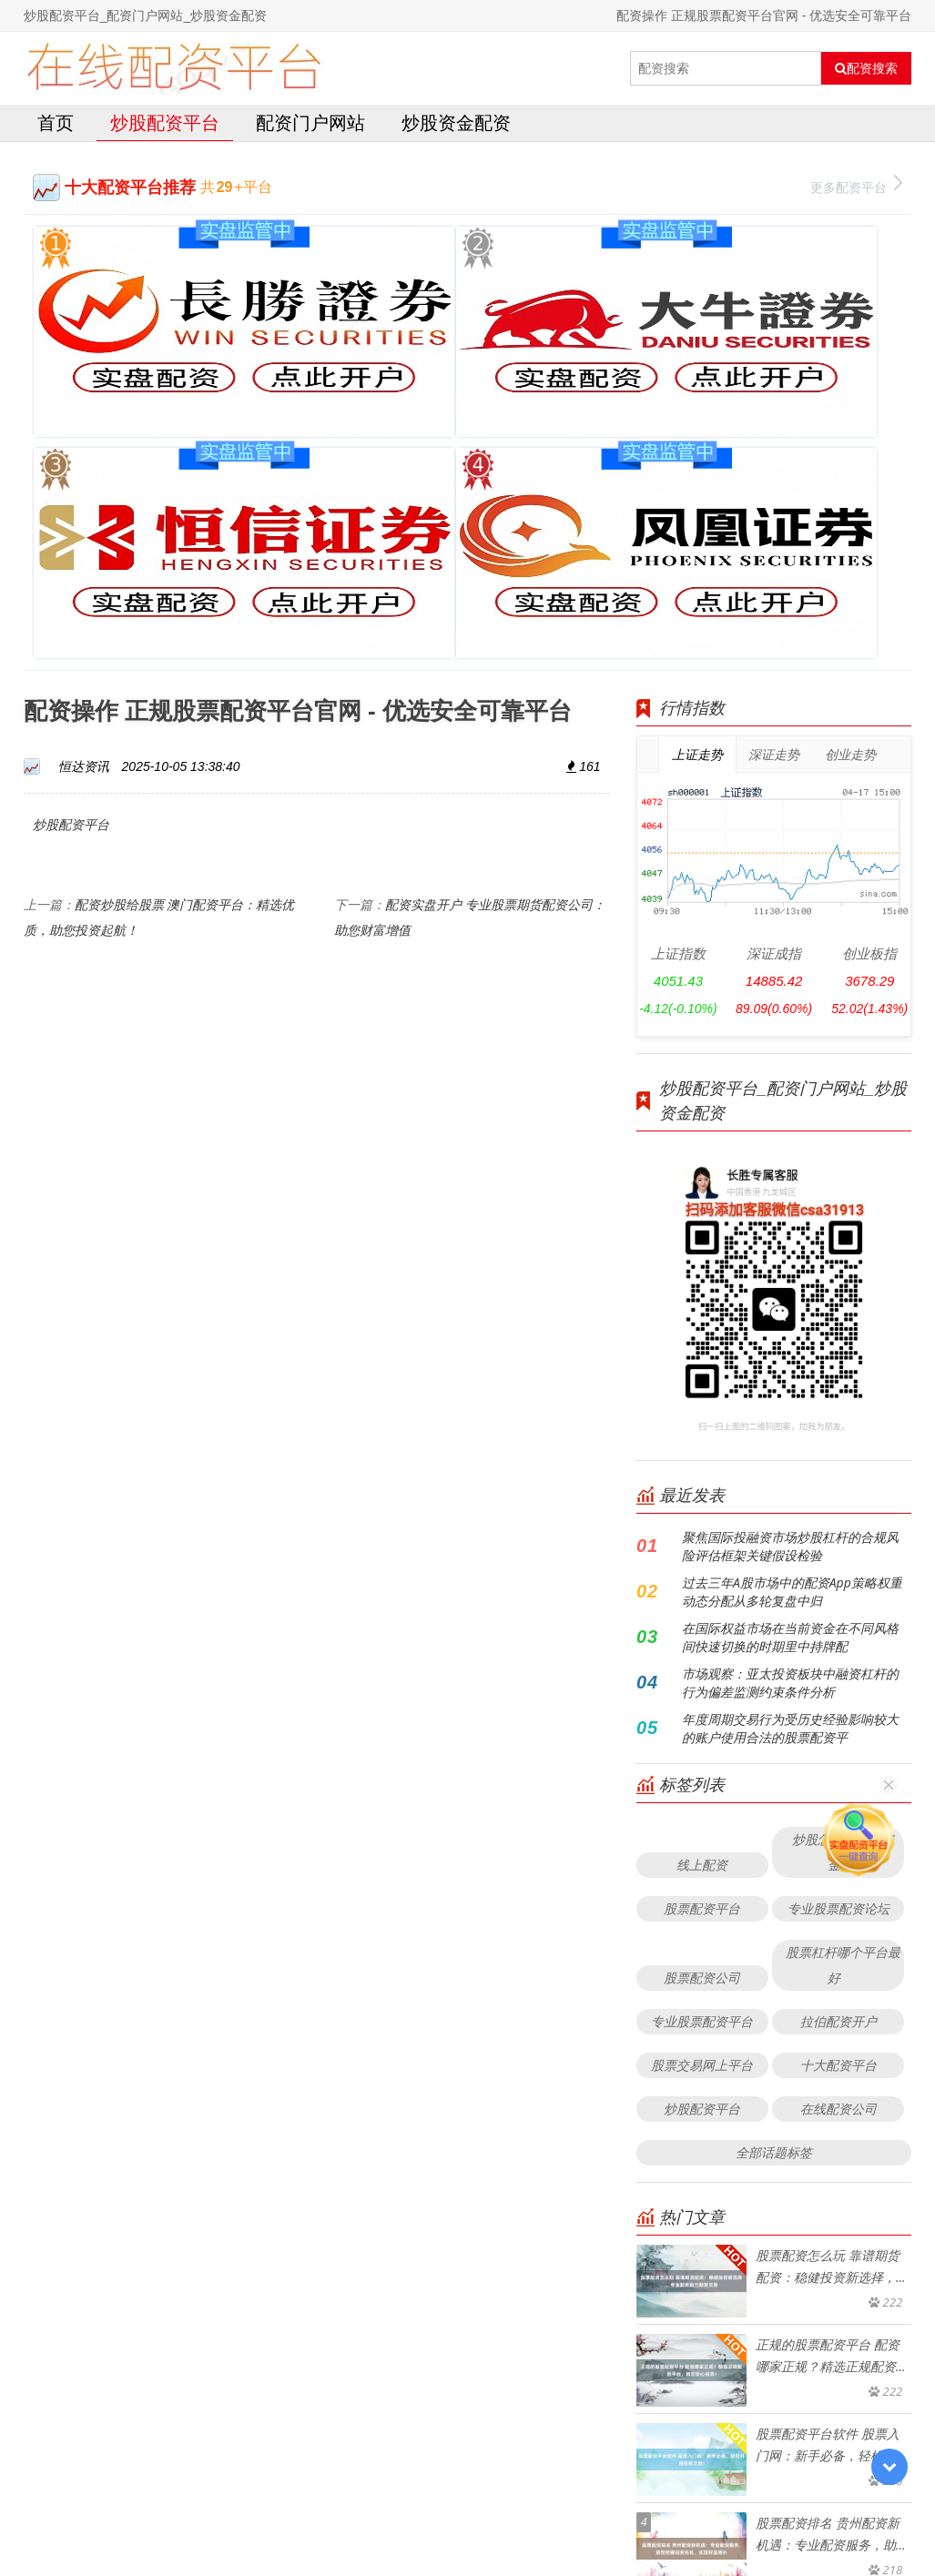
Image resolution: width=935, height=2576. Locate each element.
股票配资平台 (702, 1584)
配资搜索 (866, 68)
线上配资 (701, 1540)
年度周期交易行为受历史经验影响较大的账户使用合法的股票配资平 (790, 1404)
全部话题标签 (774, 1828)
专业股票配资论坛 (838, 1584)
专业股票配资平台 (702, 1697)
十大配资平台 (838, 1740)
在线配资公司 (838, 1784)
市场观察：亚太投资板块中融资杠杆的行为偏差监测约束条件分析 (790, 1358)
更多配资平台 (856, 185)
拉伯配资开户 (838, 1697)
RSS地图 (598, 2516)
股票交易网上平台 (702, 1740)
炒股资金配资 (456, 122)
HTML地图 (657, 2516)
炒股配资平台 (164, 122)
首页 (55, 122)
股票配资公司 (702, 1653)
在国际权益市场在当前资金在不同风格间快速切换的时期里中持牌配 (790, 1313)
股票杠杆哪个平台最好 (843, 1640)
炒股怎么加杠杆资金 (843, 1527)
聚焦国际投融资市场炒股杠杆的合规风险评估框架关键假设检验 (790, 1222)
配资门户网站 (310, 122)
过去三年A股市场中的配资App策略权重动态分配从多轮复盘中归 (792, 1267)
